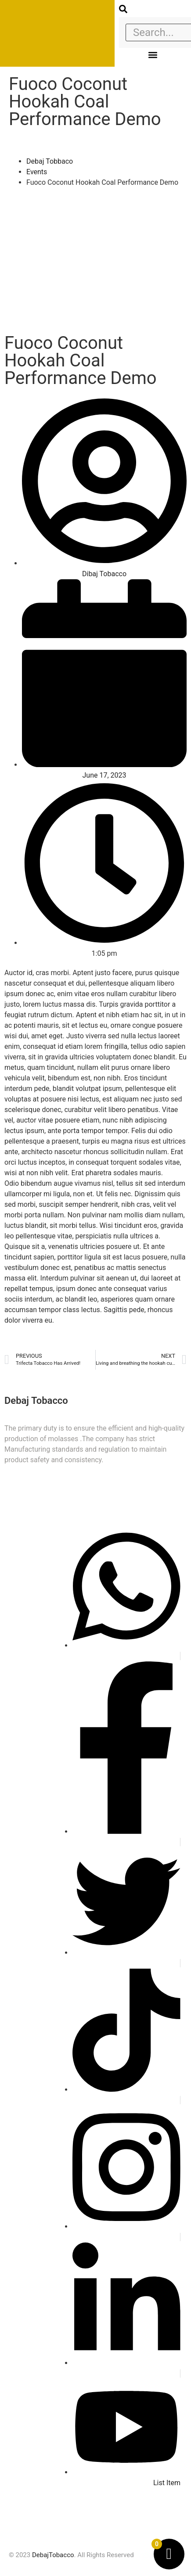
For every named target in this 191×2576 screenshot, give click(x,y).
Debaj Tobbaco (49, 161)
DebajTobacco (53, 2555)
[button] (153, 55)
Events (36, 172)
